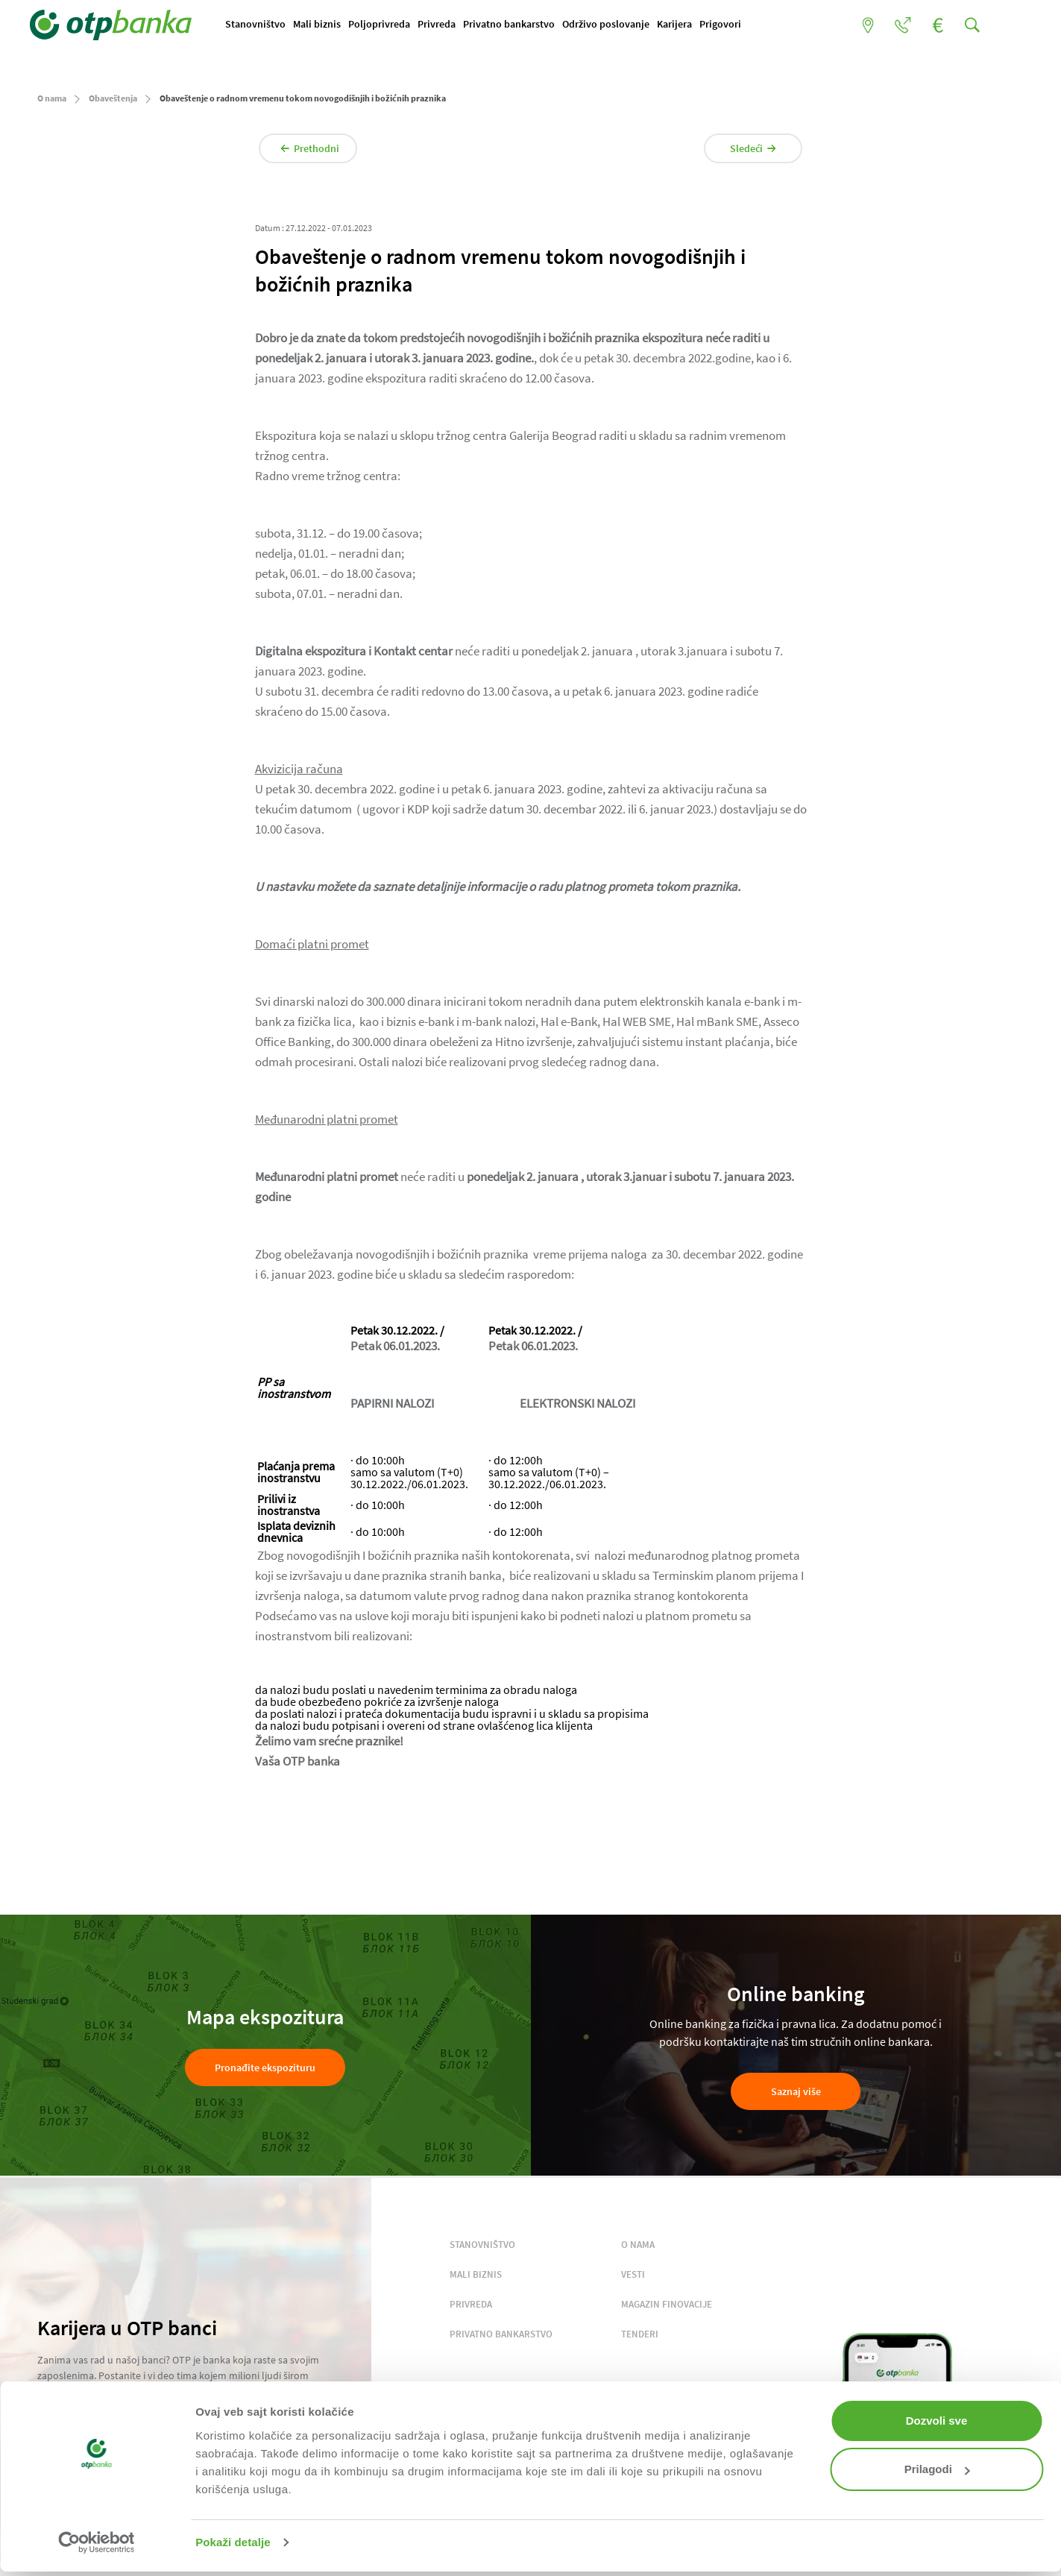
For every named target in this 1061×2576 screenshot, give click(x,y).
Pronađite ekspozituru (265, 2070)
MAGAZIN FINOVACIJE (666, 2307)
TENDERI (639, 2337)
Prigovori (728, 24)
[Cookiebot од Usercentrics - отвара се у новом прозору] (96, 2542)
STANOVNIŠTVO (482, 2247)
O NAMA (638, 2247)
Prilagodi (937, 2469)
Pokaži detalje (233, 2542)
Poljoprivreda (387, 24)
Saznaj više (796, 2094)
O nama (51, 101)
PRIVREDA (471, 2307)
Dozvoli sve (937, 2420)
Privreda (444, 24)
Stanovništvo (263, 24)
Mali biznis (324, 24)
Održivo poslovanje (613, 24)
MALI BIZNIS (476, 2277)
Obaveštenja (113, 101)
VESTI (633, 2277)
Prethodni (318, 151)
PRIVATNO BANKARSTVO (501, 2337)
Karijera (681, 24)
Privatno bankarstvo (516, 24)
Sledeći (745, 151)
